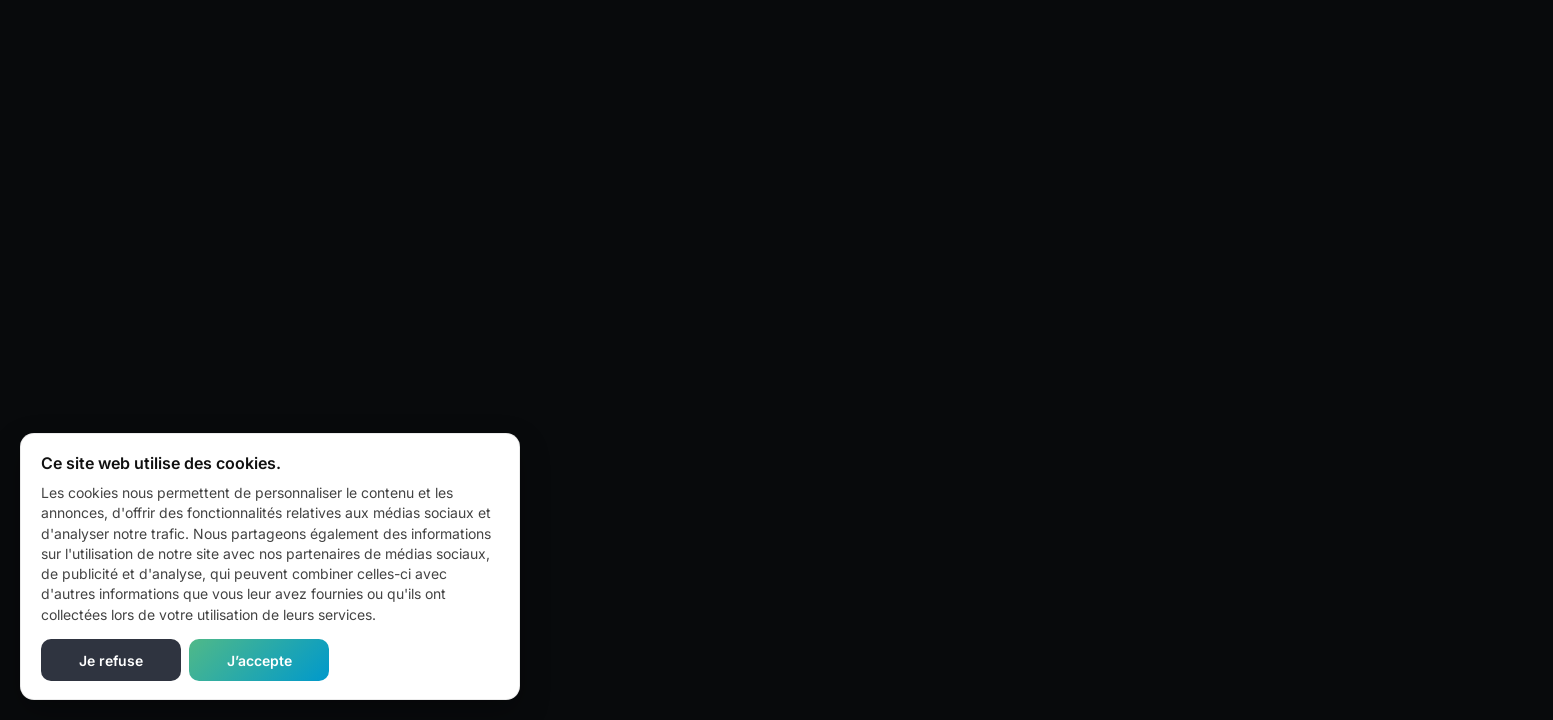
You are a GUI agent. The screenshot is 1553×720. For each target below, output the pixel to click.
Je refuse (111, 660)
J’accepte (259, 660)
